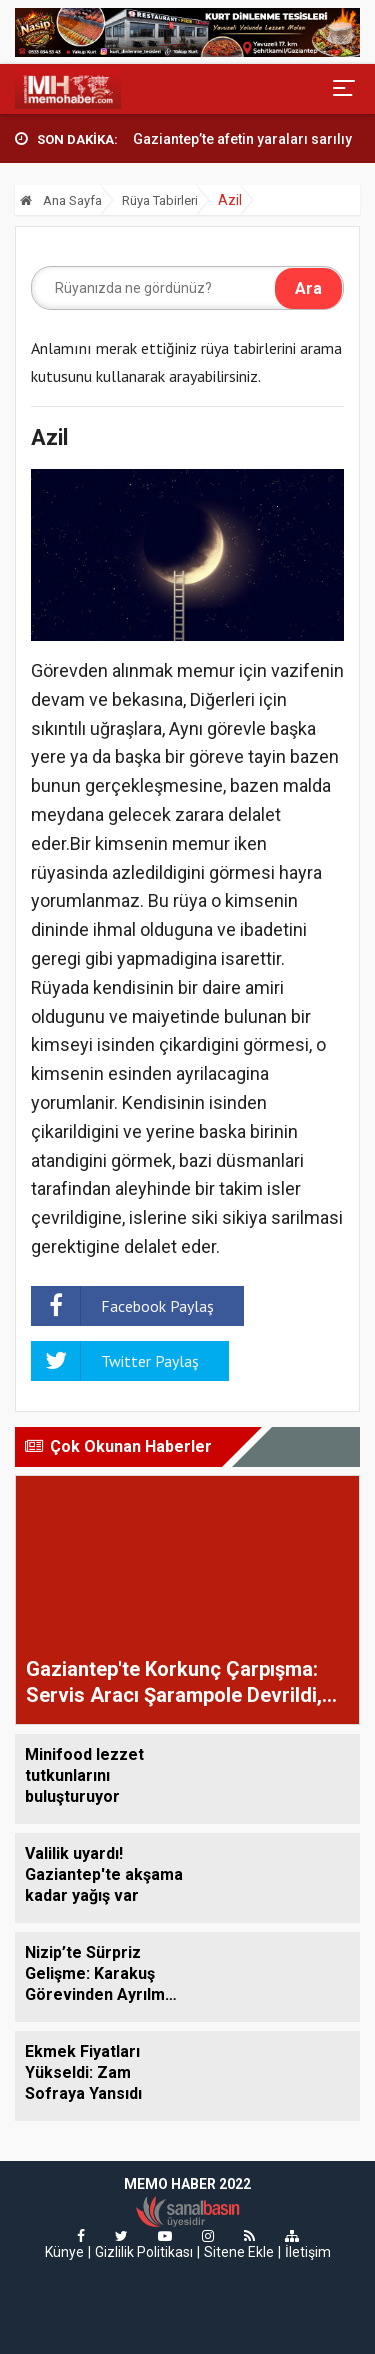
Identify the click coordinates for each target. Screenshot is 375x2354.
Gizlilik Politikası (144, 2252)
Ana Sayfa (61, 200)
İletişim (308, 2252)
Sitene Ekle (239, 2252)
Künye (64, 2252)
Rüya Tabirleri (160, 200)
